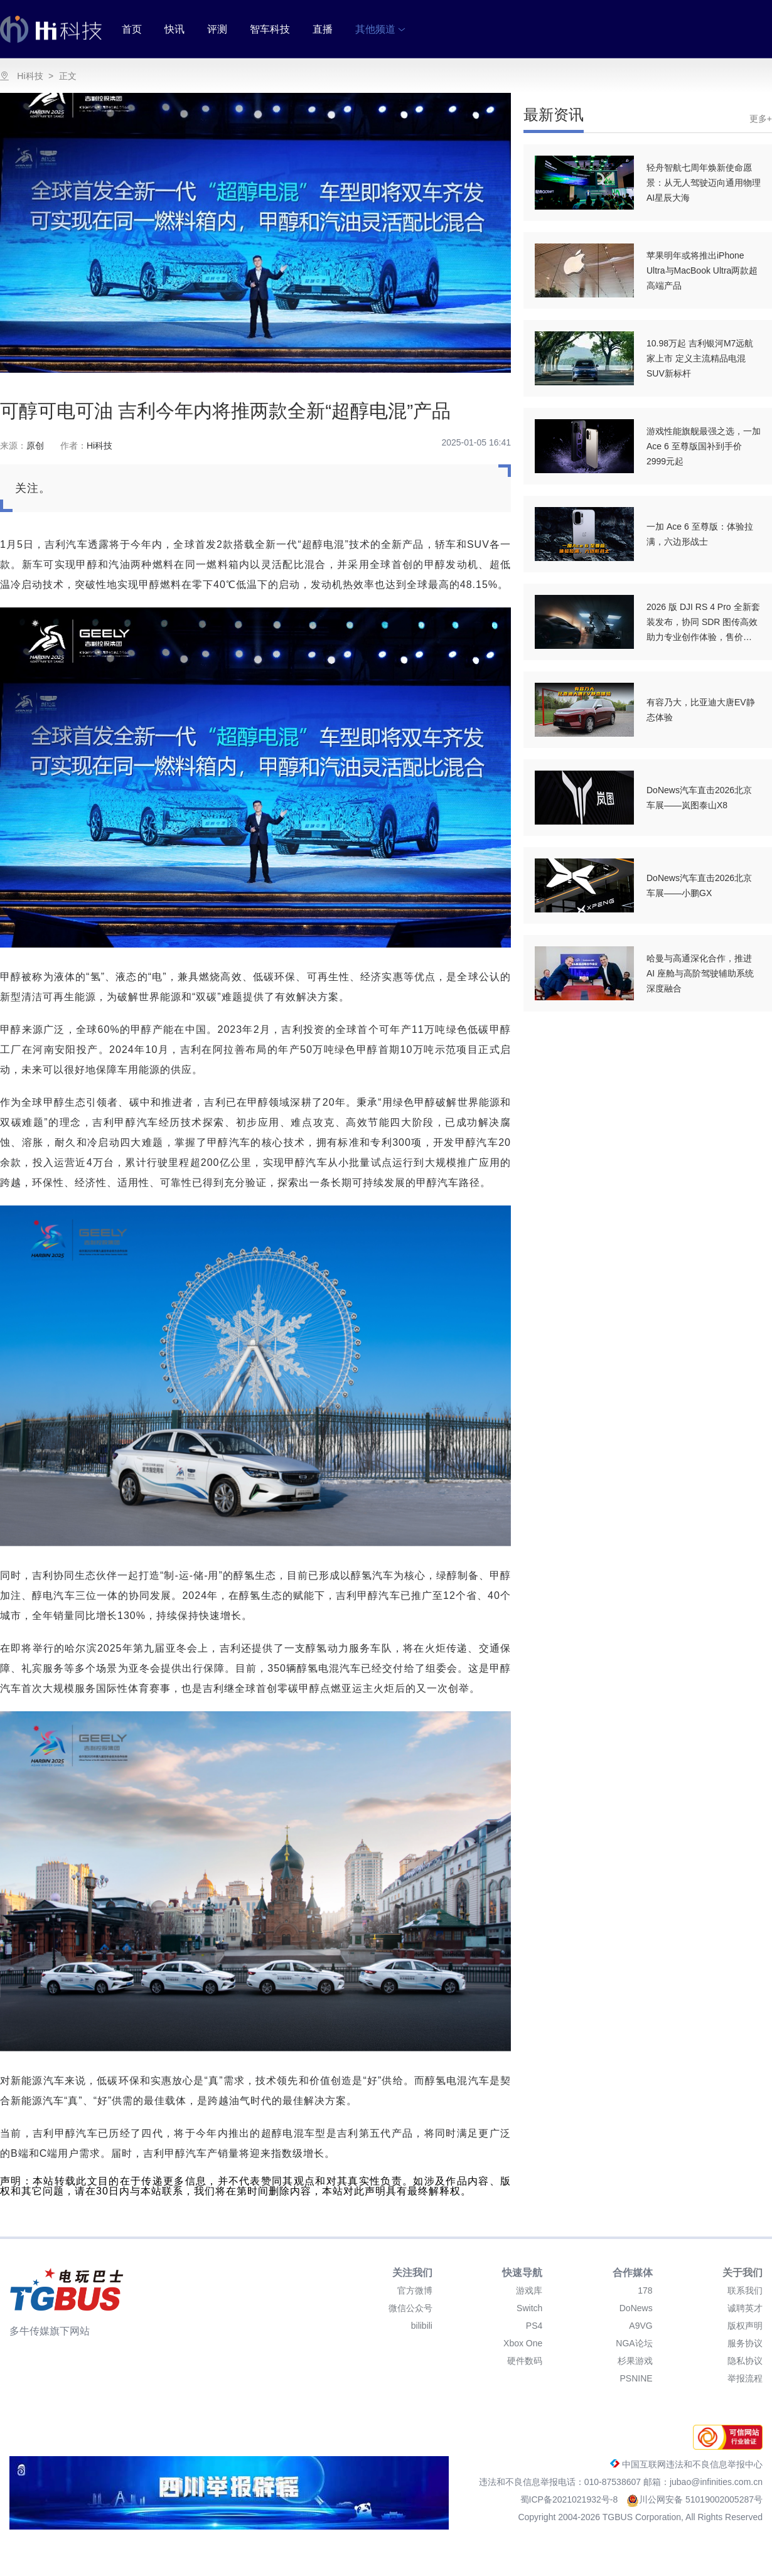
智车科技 (270, 29)
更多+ (760, 119)
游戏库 (529, 2290)
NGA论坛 (634, 2343)
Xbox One (522, 2343)
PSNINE (636, 2378)
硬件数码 (524, 2361)
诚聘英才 (745, 2308)
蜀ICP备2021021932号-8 (570, 2499)
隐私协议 (745, 2361)
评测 (217, 29)
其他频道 (380, 29)
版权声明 (745, 2326)
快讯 (174, 29)
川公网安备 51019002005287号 (694, 2499)
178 (645, 2290)
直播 (323, 29)
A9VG (640, 2326)
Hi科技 (30, 76)
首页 (132, 29)
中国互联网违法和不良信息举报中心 (686, 2464)
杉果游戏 (635, 2361)
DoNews (636, 2308)
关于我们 (742, 2272)
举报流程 (745, 2378)
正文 (68, 76)
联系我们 (745, 2290)
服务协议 (745, 2343)
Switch (529, 2308)
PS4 (534, 2326)
